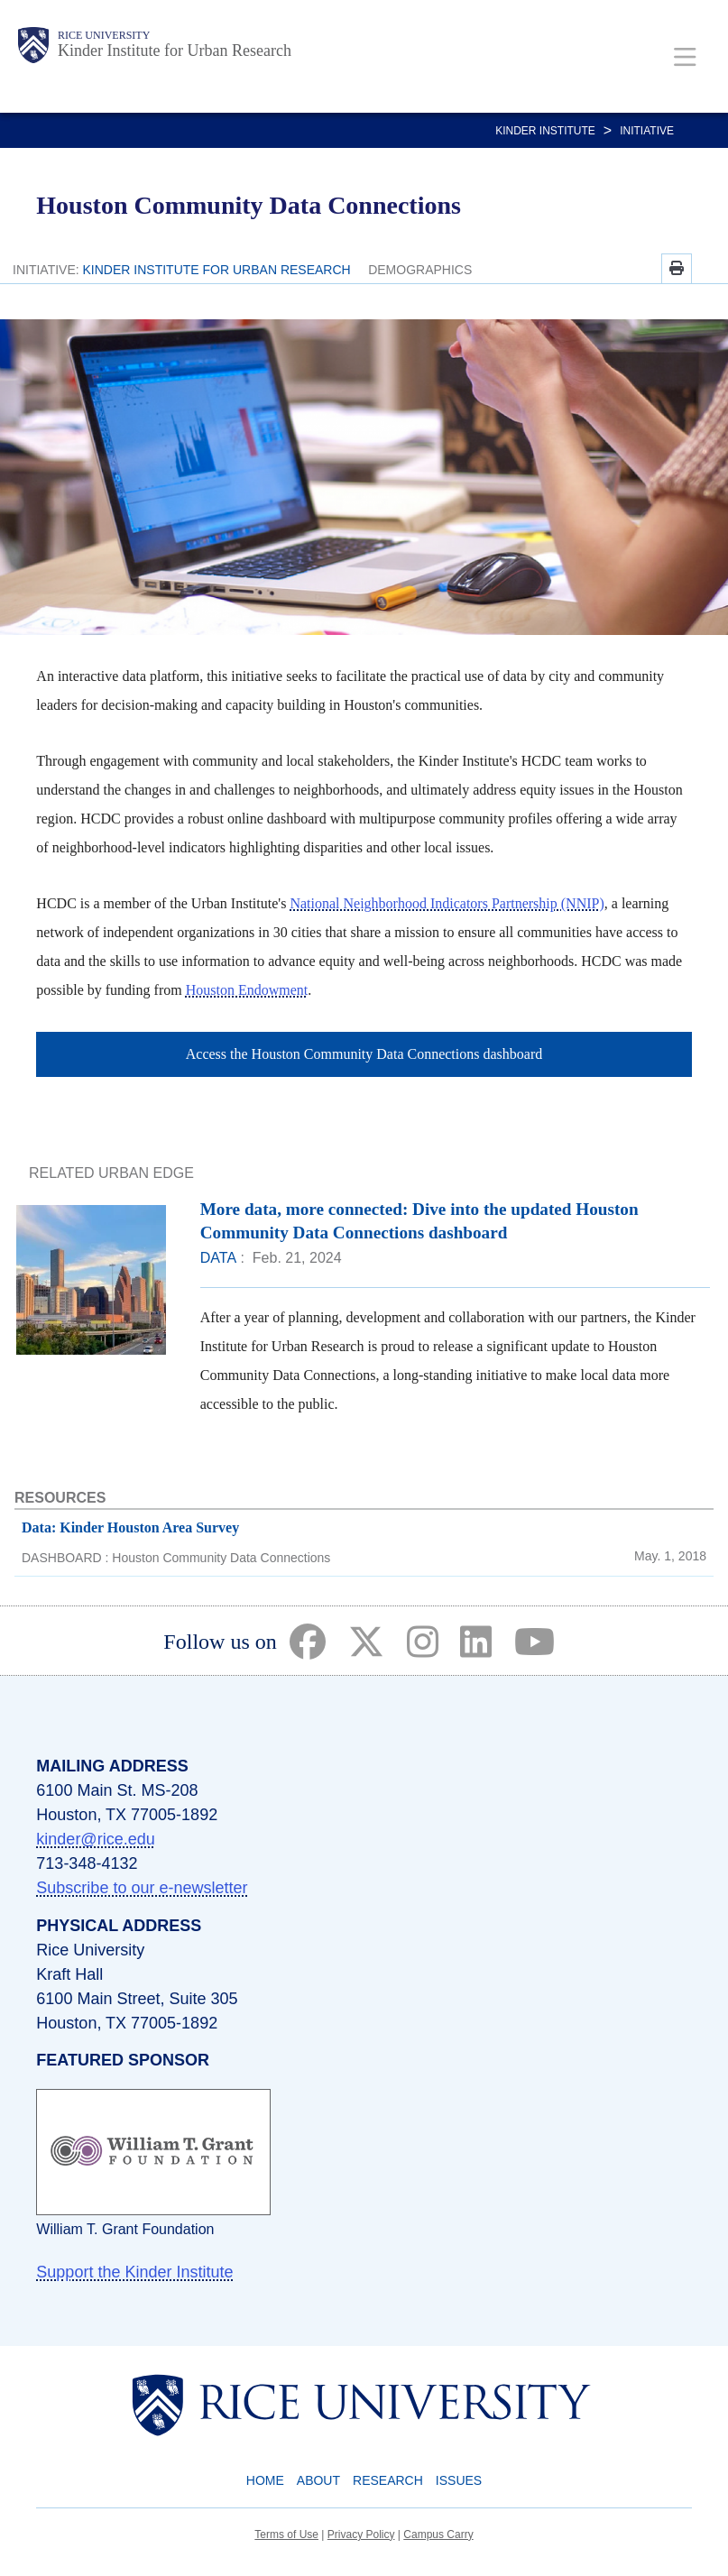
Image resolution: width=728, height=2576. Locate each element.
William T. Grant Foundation (125, 2229)
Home (265, 2480)
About (318, 2480)
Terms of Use (286, 2534)
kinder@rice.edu (95, 1839)
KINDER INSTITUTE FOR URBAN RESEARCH (217, 269)
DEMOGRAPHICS (420, 269)
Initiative (647, 130)
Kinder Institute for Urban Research (174, 50)
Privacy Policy (361, 2534)
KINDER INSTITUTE (545, 130)
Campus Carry (438, 2534)
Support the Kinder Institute (134, 2272)
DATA (218, 1257)
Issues (459, 2480)
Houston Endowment (247, 990)
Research (388, 2480)
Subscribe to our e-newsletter (141, 1888)
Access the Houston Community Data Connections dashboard (364, 1054)
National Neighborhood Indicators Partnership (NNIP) (447, 903)
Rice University (104, 35)
